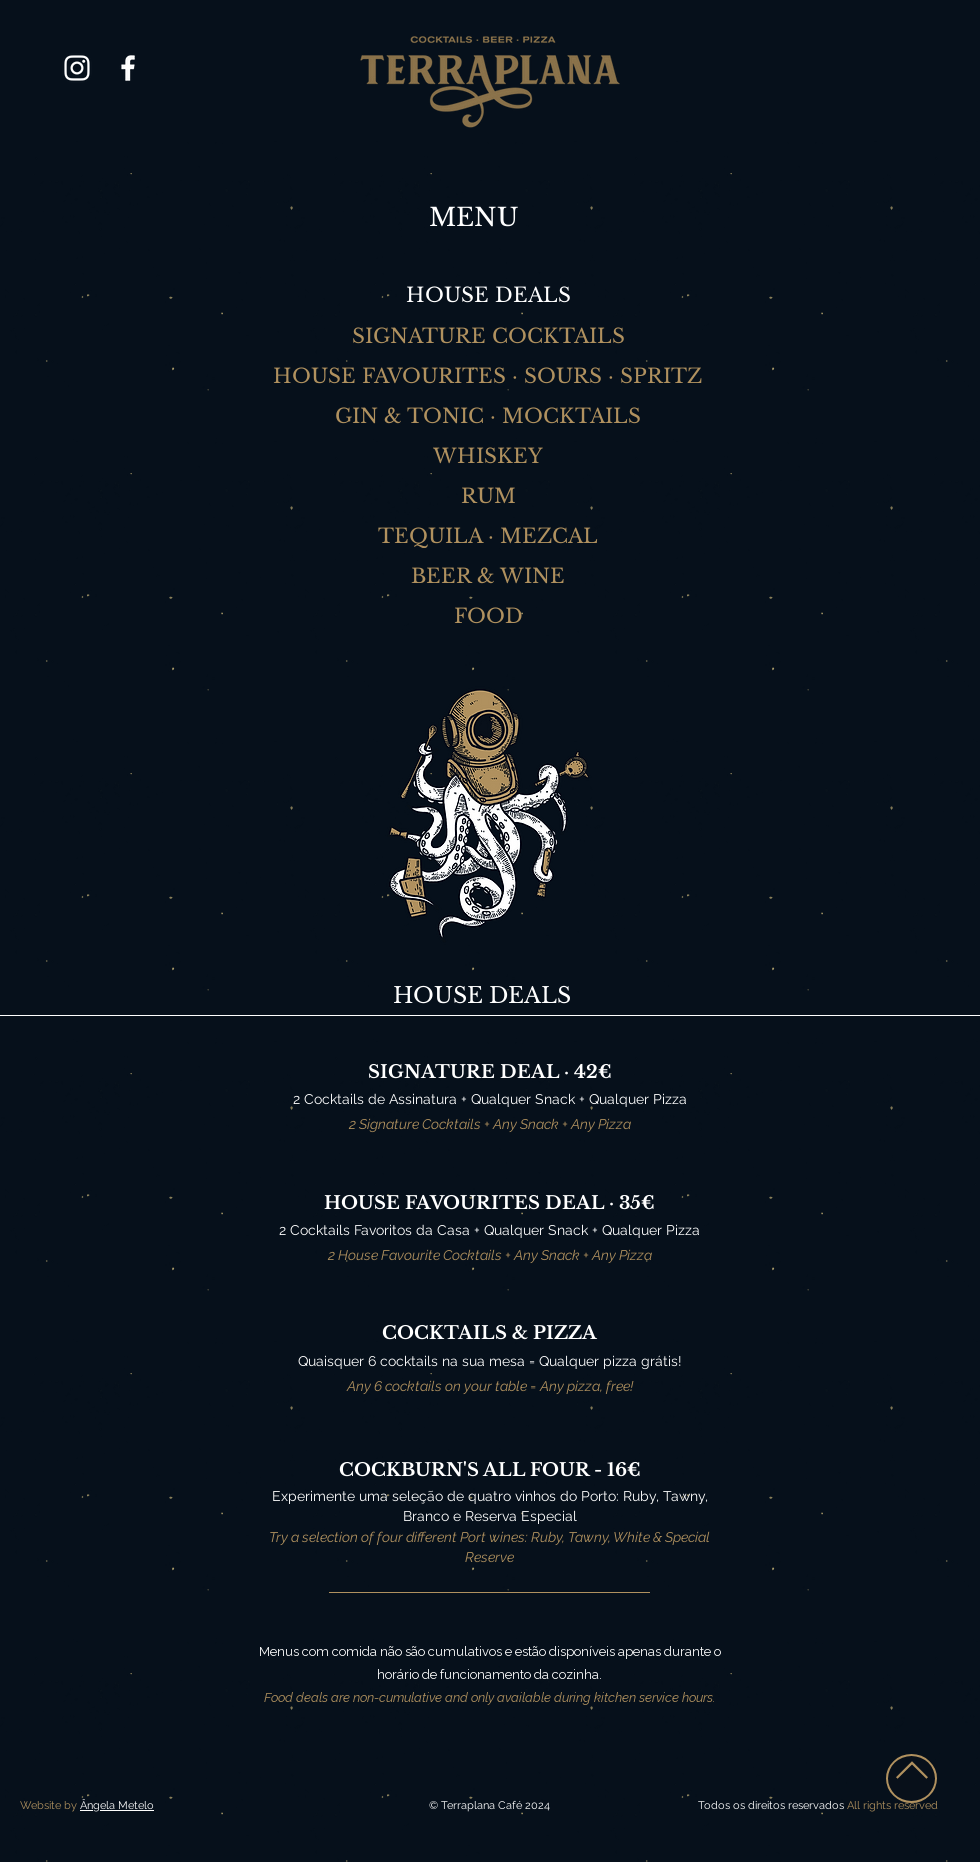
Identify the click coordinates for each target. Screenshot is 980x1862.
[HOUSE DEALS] (490, 295)
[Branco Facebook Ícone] (128, 68)
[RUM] (490, 496)
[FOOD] (490, 616)
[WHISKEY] (490, 456)
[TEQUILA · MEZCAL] (490, 536)
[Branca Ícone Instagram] (77, 68)
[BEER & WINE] (490, 576)
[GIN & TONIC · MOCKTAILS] (490, 416)
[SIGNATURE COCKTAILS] (490, 336)
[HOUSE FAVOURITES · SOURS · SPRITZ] (489, 376)
